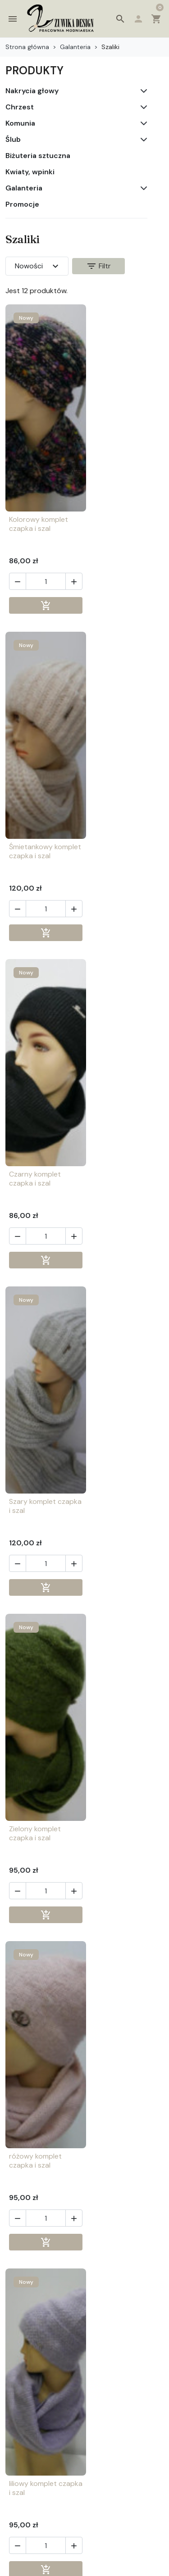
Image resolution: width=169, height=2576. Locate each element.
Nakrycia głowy (32, 90)
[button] (120, 19)
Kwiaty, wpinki (30, 172)
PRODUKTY (34, 70)
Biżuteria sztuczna (37, 155)
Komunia (20, 123)
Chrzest (19, 107)
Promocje (22, 204)
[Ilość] (42, 590)
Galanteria (23, 188)
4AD (136, 2568)
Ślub (13, 139)
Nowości (38, 266)
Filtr (98, 266)
